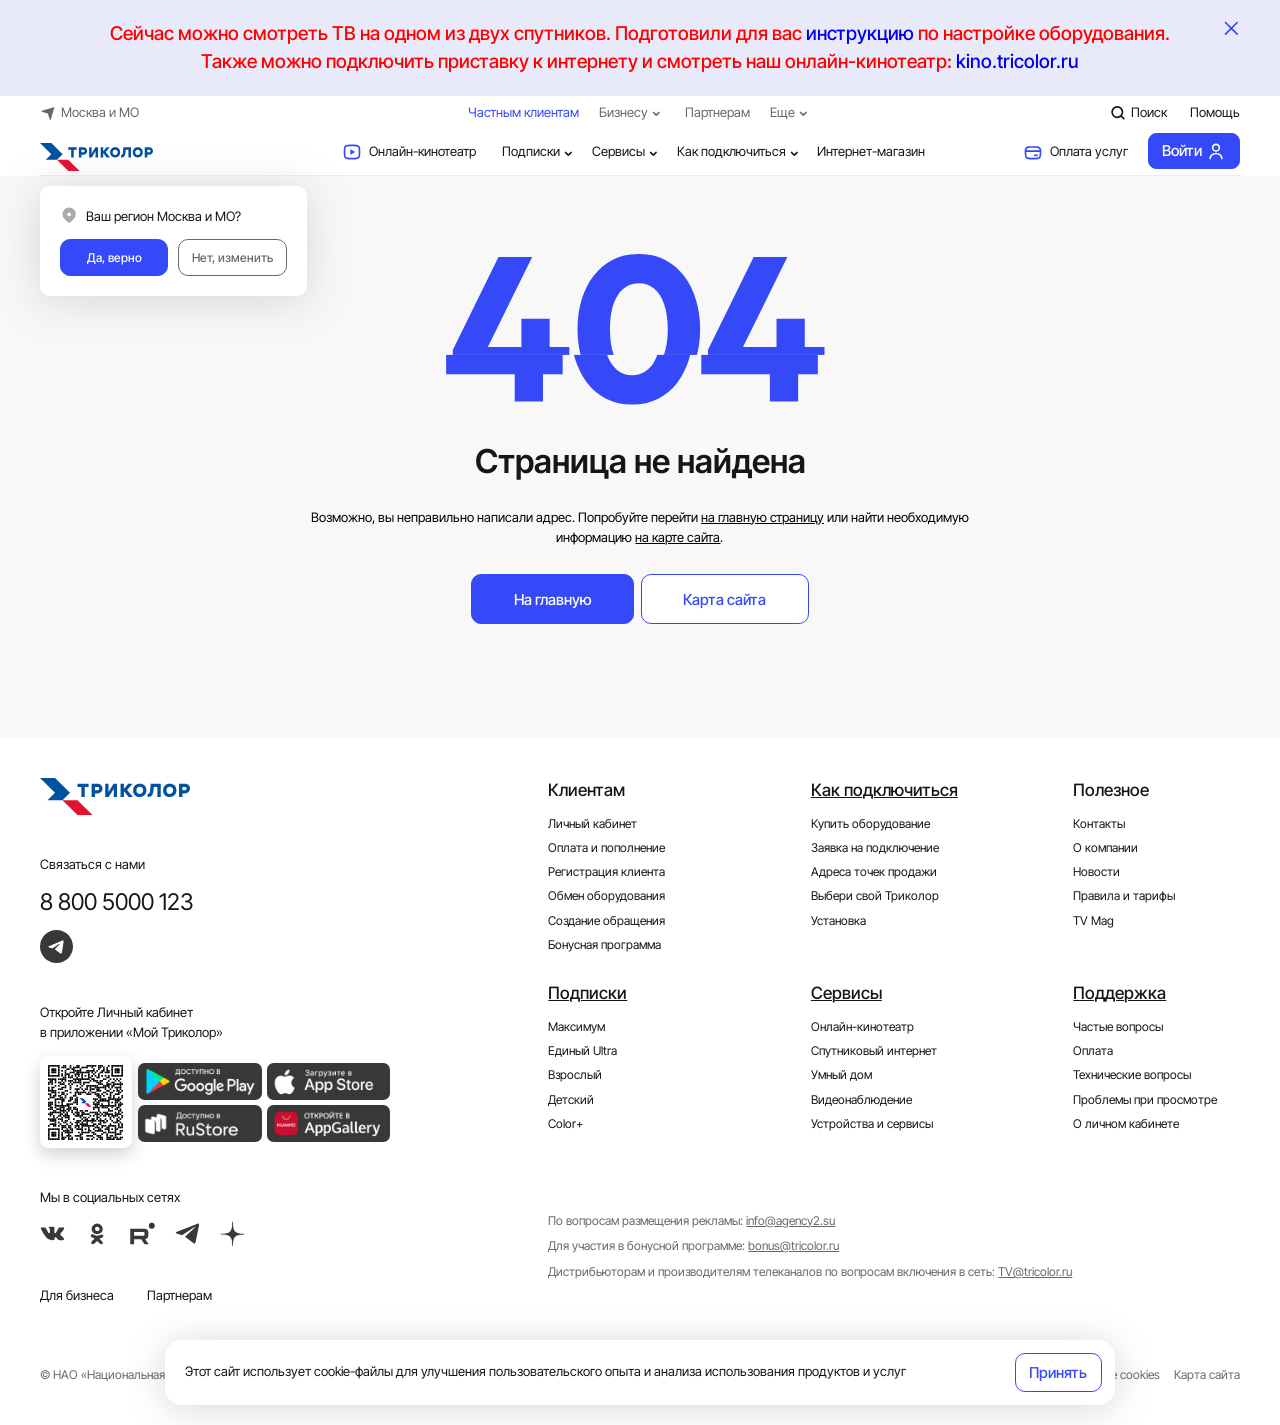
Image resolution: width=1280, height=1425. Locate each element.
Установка (838, 921)
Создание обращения (606, 921)
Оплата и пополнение (606, 848)
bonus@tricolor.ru (793, 1246)
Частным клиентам (523, 112)
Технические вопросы (1132, 1075)
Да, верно (114, 258)
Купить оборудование (870, 824)
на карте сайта (677, 537)
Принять (1058, 1372)
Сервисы (627, 151)
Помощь (1215, 112)
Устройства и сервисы (872, 1124)
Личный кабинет (592, 824)
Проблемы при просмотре (1145, 1100)
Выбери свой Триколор (875, 896)
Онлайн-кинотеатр (409, 152)
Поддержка (1119, 993)
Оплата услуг (1075, 152)
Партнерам (717, 112)
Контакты (1099, 824)
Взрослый (575, 1075)
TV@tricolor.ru (1035, 1272)
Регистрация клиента (606, 872)
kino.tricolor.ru (1017, 61)
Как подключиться (740, 151)
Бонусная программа (604, 945)
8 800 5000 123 (117, 901)
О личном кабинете (1126, 1124)
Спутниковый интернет (874, 1051)
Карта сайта (724, 599)
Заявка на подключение (875, 848)
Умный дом (841, 1075)
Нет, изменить (232, 258)
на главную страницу (762, 517)
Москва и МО (89, 112)
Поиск (1138, 112)
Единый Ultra (582, 1051)
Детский (571, 1100)
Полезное (1111, 790)
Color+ (565, 1124)
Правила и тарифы (1124, 896)
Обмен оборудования (606, 896)
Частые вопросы (1118, 1027)
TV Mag (1093, 921)
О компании (1105, 848)
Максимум (576, 1027)
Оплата (1093, 1051)
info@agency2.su (790, 1221)
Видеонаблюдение (861, 1100)
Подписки (539, 151)
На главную (553, 599)
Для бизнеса (77, 1295)
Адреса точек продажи (874, 872)
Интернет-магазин (871, 151)
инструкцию (860, 33)
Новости (1096, 872)
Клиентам (586, 790)
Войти (1193, 151)
